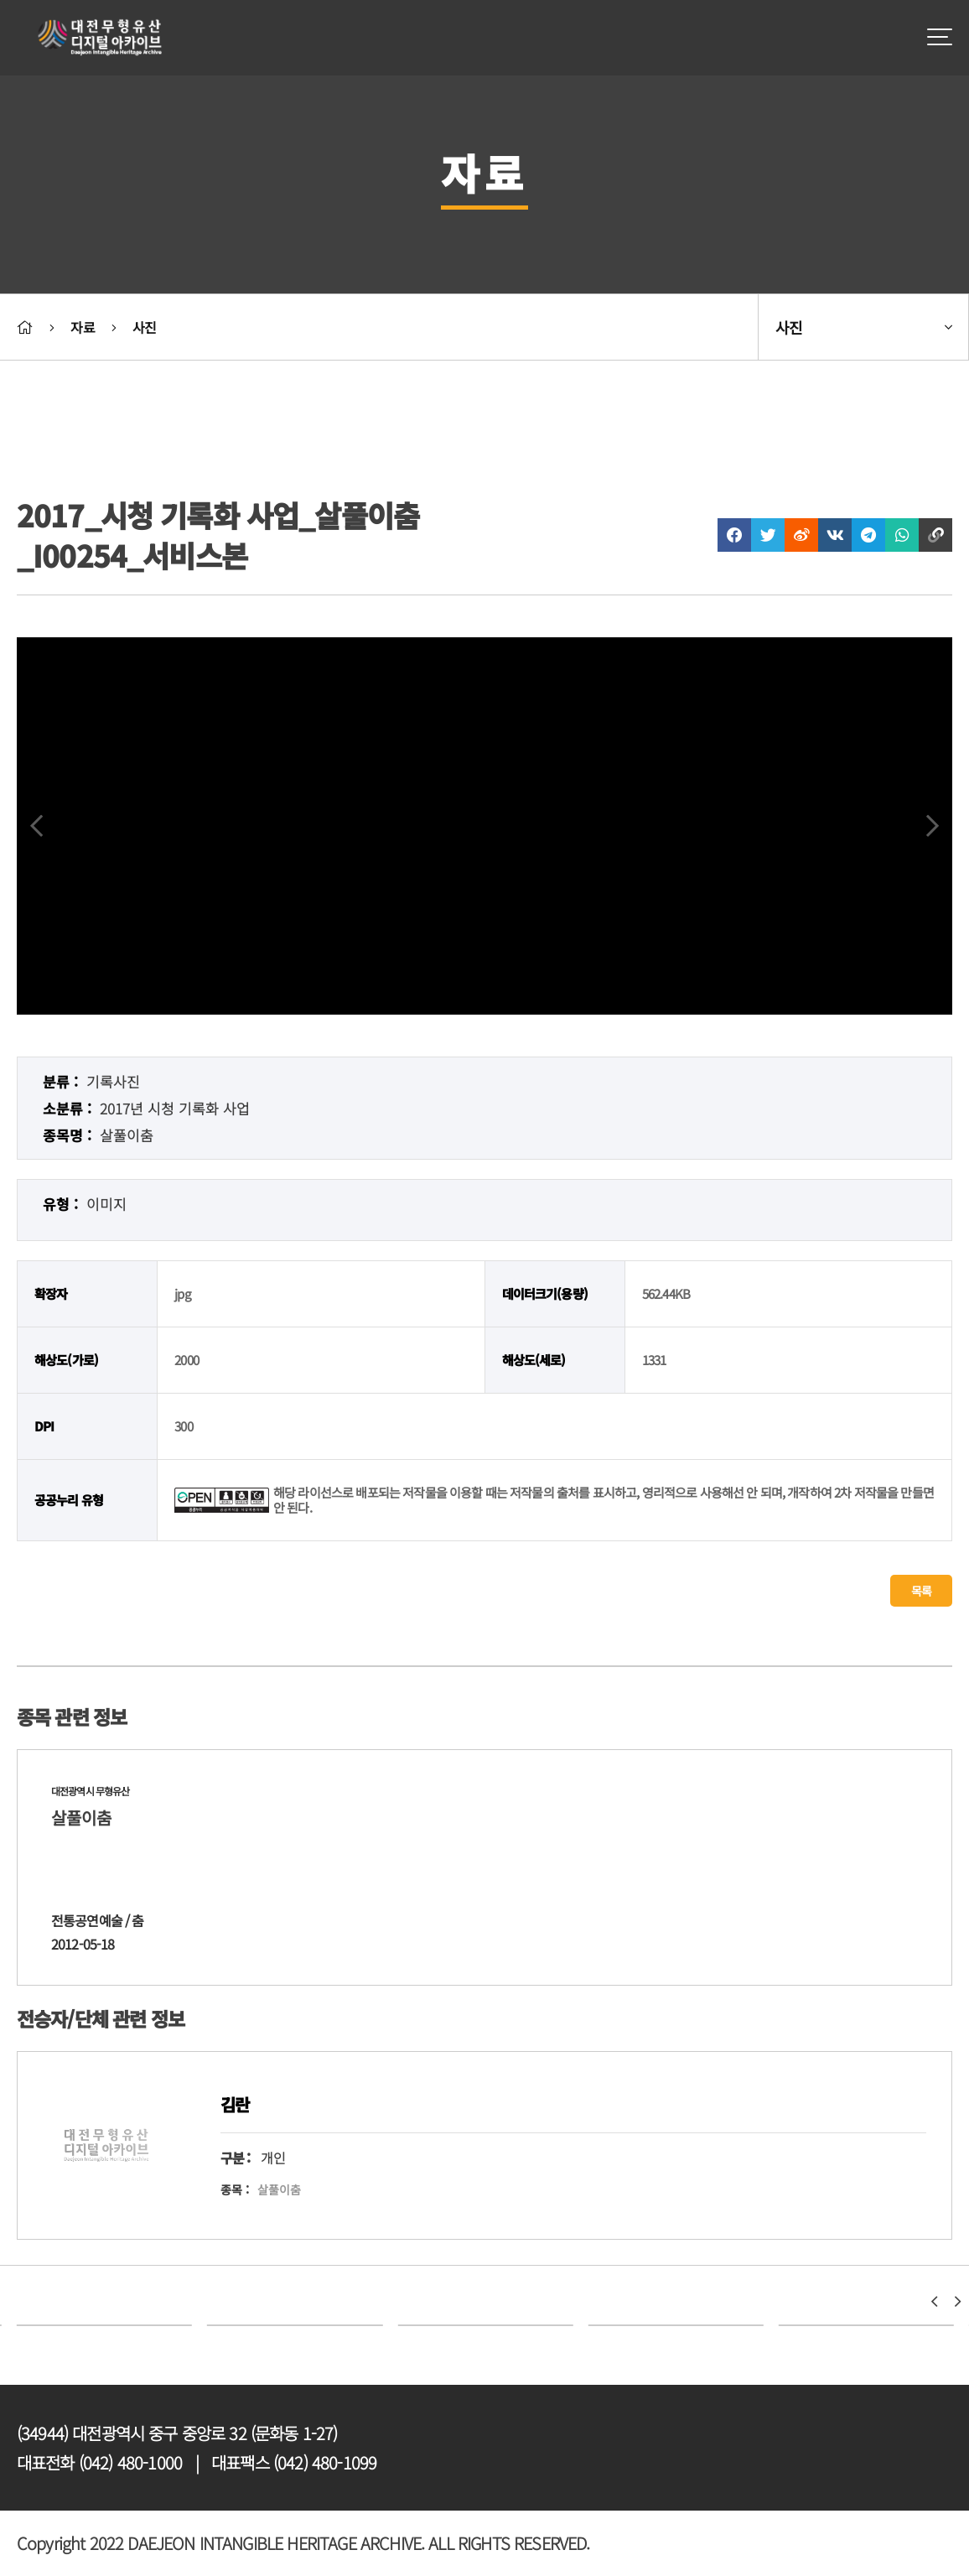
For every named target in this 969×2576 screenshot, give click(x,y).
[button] (934, 2302)
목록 (921, 1590)
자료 (82, 327)
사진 (144, 327)
